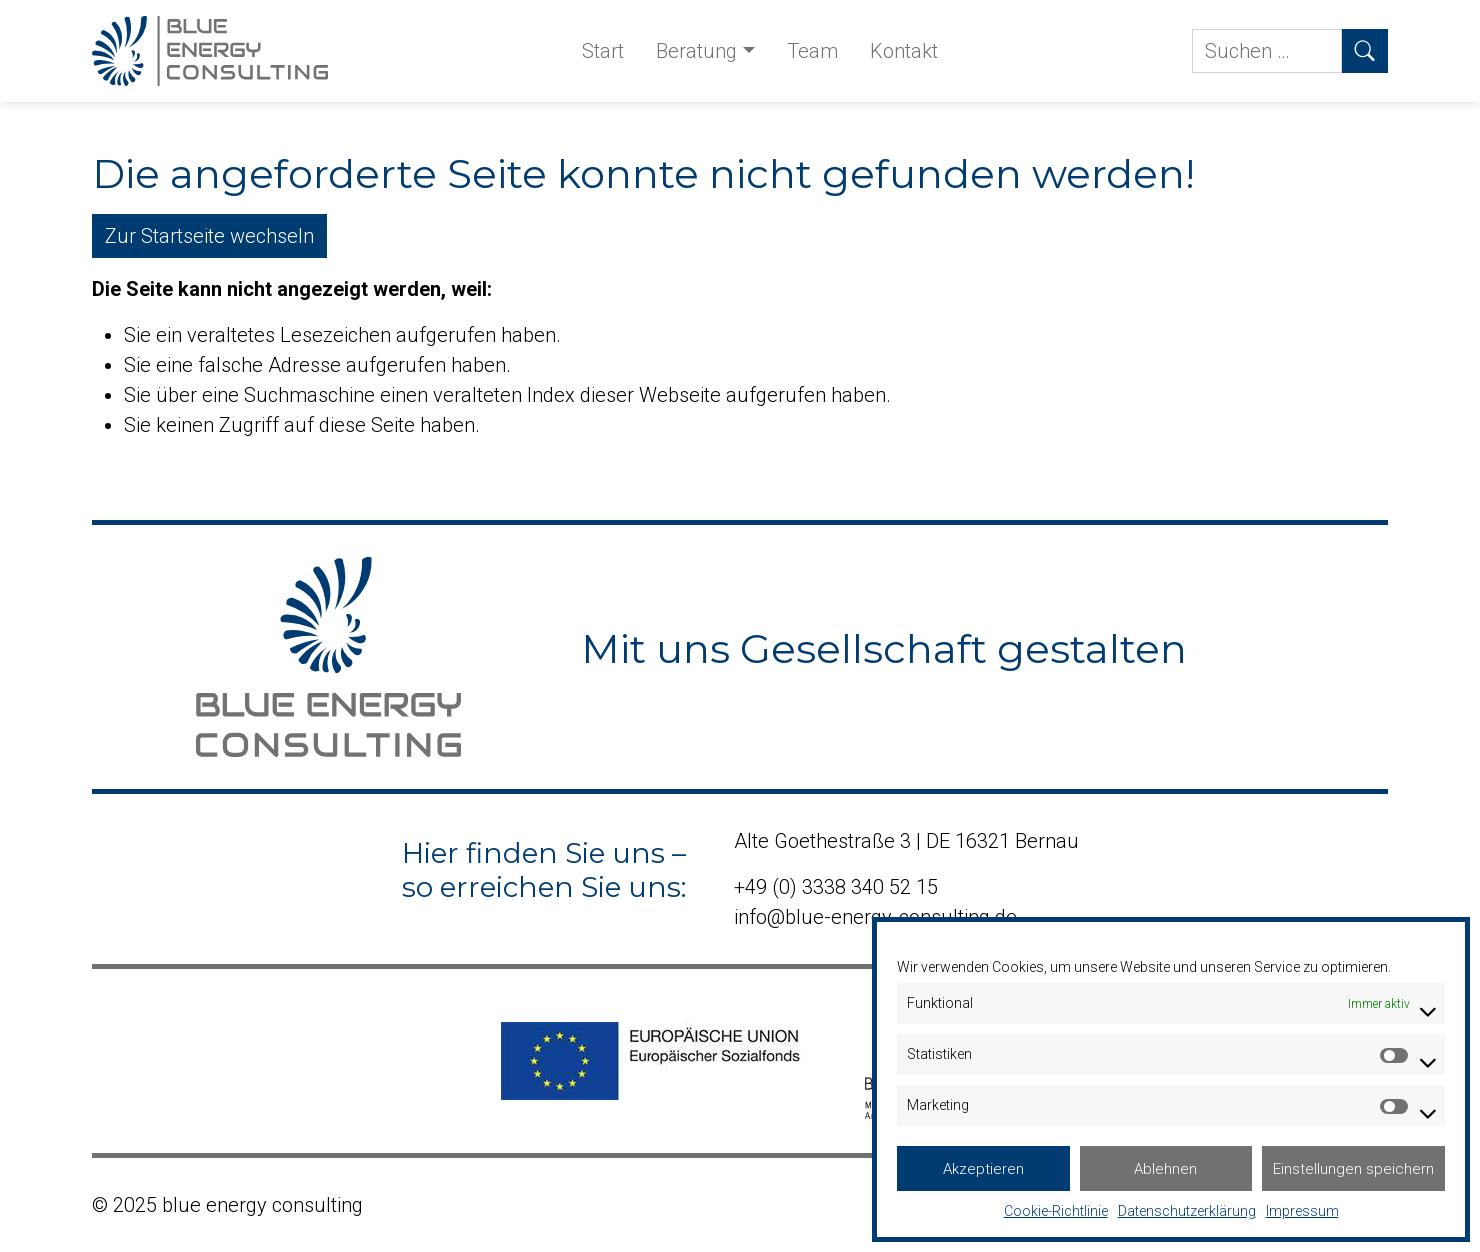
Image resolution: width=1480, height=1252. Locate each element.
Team (812, 51)
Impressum (1302, 1211)
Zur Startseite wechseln (209, 236)
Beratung (696, 51)
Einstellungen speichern (1353, 1169)
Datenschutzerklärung (1187, 1211)
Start (603, 51)
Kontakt (904, 51)
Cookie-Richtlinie (1056, 1211)
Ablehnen (1165, 1169)
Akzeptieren (983, 1169)
